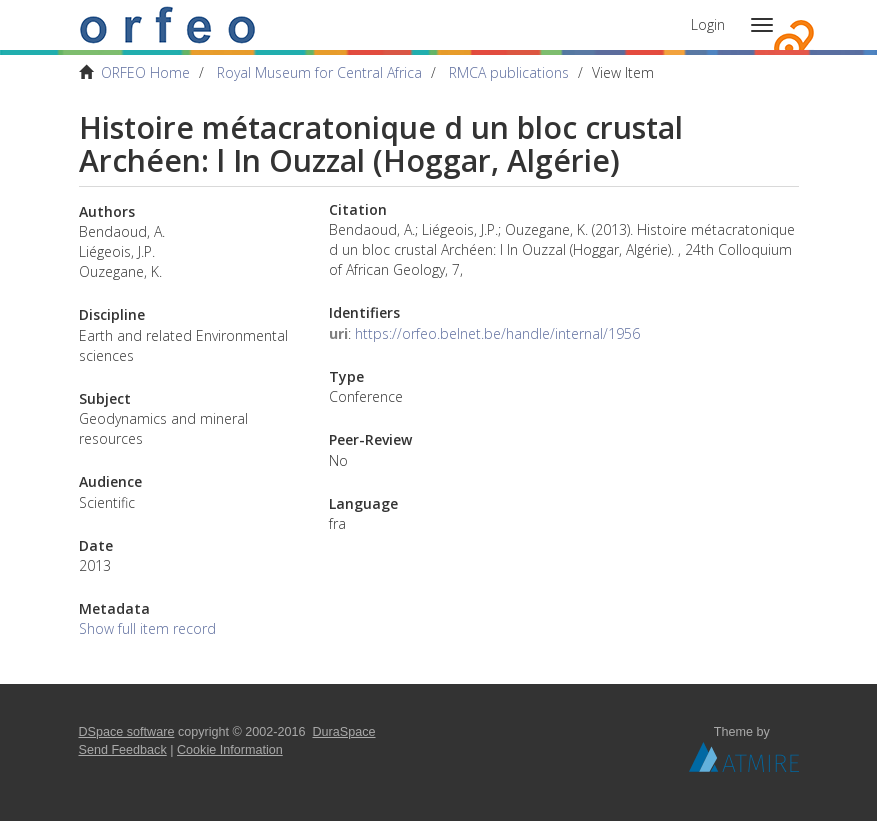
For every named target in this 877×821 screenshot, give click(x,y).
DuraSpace (344, 732)
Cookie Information (230, 750)
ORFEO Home (145, 72)
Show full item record (147, 628)
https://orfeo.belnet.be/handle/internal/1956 (497, 333)
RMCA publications (509, 72)
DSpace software (127, 732)
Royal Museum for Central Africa (319, 72)
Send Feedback (123, 750)
